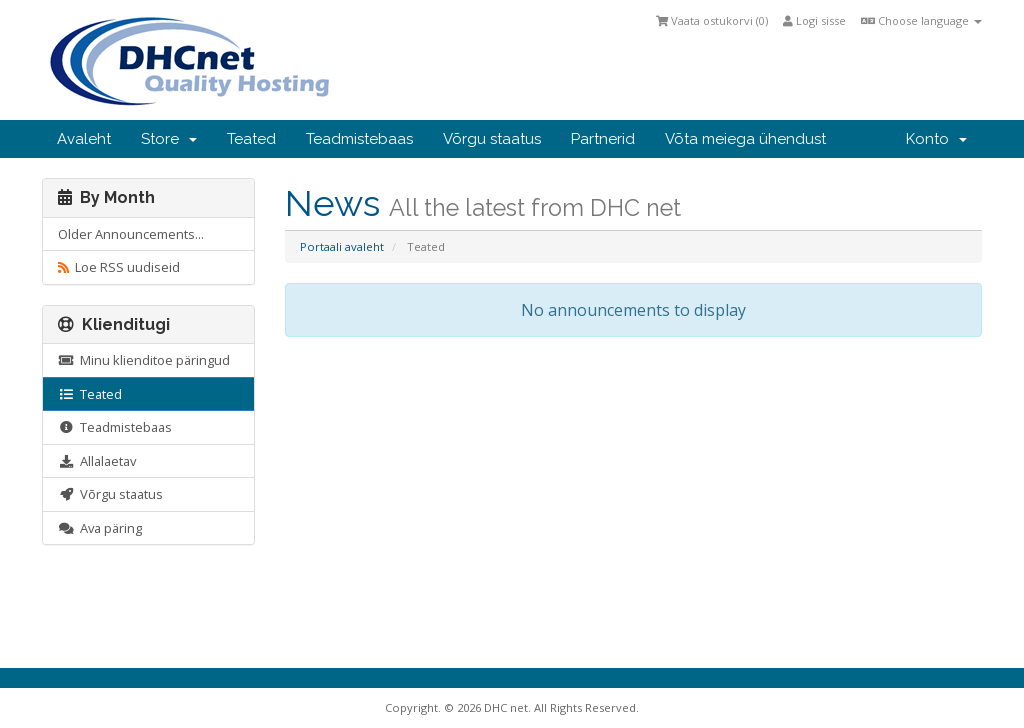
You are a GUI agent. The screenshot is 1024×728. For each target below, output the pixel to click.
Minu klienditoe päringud (144, 360)
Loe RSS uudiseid (119, 267)
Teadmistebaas (359, 139)
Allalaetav (97, 461)
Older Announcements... (131, 234)
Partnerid (603, 139)
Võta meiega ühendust (745, 139)
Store (169, 139)
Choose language (921, 20)
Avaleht (84, 139)
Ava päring (100, 528)
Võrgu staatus (492, 139)
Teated (251, 139)
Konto (936, 139)
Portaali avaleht (342, 246)
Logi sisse (814, 20)
